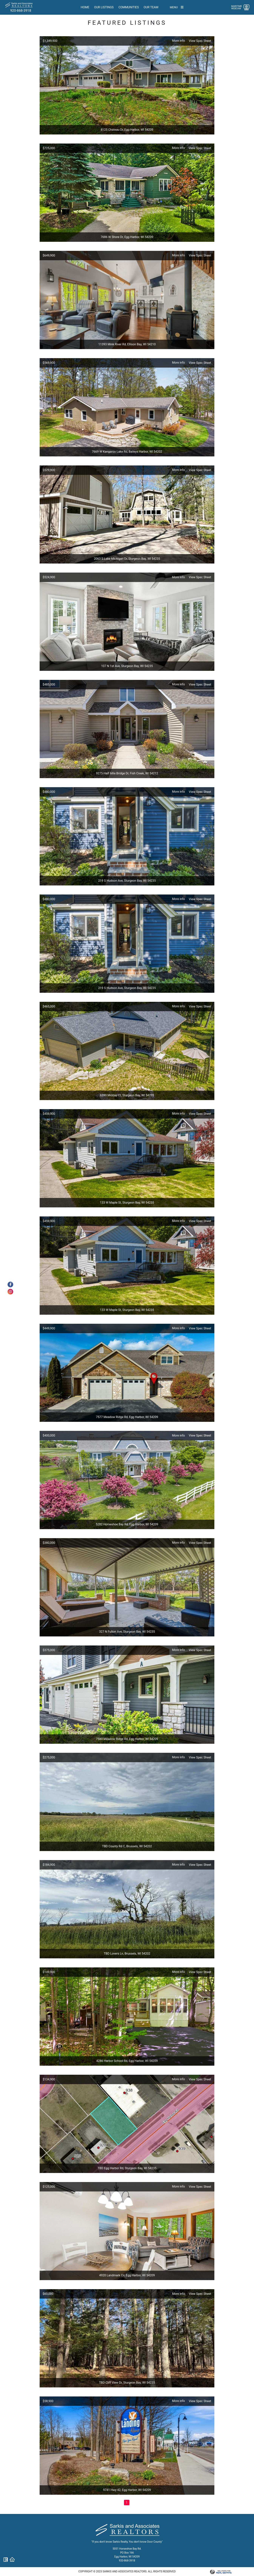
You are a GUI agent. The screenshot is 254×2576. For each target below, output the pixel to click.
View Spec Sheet (200, 41)
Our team (151, 7)
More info (178, 40)
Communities (129, 7)
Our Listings (104, 7)
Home (85, 7)
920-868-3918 (20, 10)
